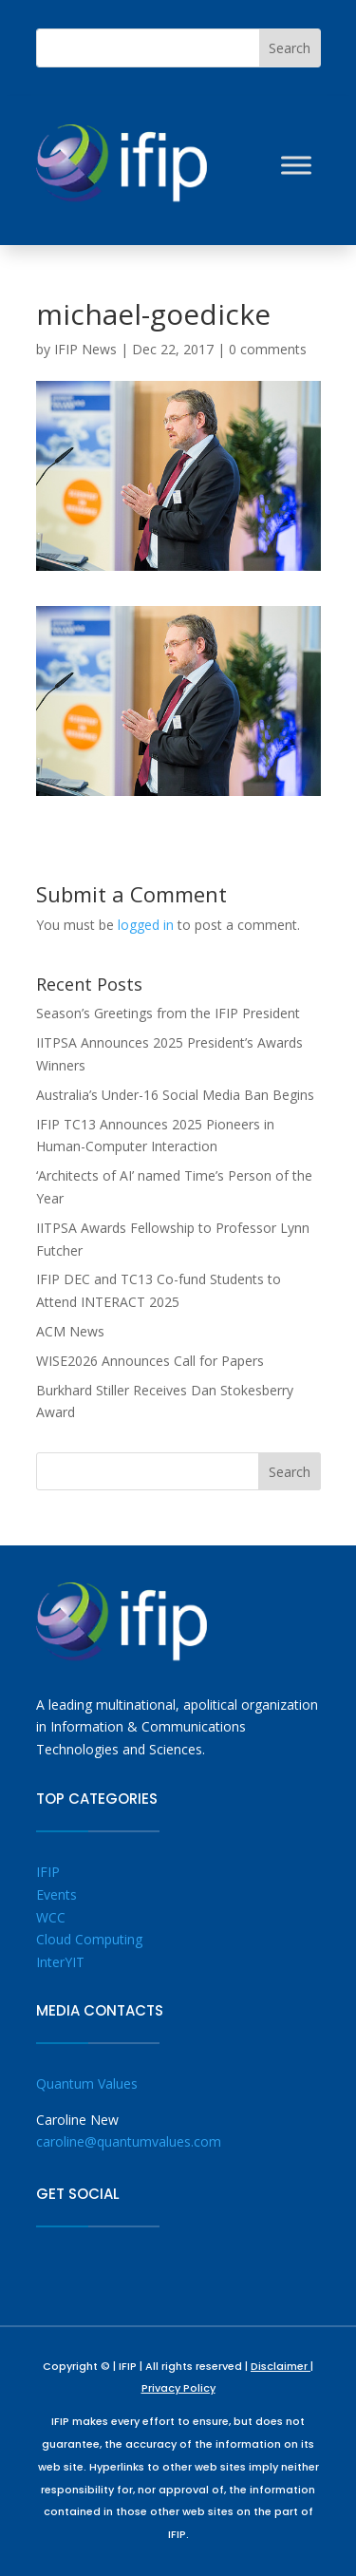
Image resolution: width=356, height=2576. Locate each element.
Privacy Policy (178, 2388)
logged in (146, 925)
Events (56, 1894)
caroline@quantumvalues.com (128, 2141)
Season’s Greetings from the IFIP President (168, 1013)
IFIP (48, 1872)
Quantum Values (87, 2083)
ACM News (70, 1331)
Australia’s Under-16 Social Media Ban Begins (175, 1095)
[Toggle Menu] (296, 166)
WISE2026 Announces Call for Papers (150, 1361)
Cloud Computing (89, 1939)
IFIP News (85, 349)
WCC (51, 1917)
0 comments (268, 349)
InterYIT (60, 1962)
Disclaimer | (282, 2366)
